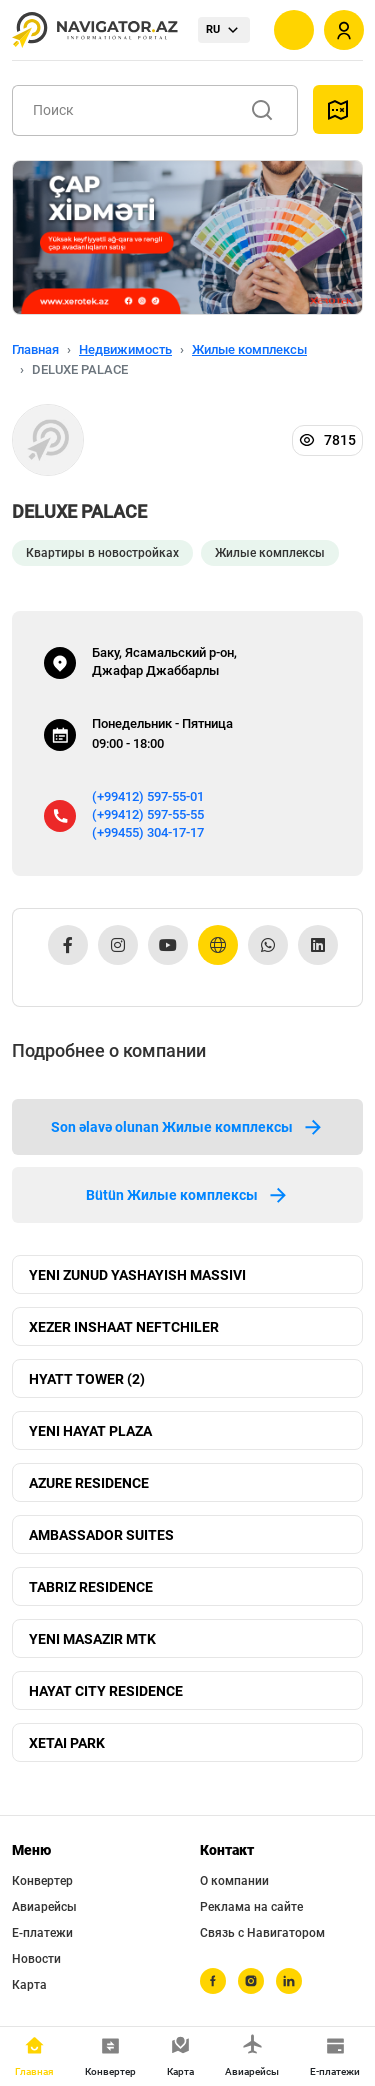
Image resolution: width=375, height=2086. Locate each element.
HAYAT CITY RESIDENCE (106, 1691)
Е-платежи (42, 1933)
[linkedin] (289, 1981)
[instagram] (251, 1981)
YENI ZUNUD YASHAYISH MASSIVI (137, 1275)
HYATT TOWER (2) (87, 1379)
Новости (36, 1959)
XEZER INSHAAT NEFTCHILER (124, 1327)
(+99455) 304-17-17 (148, 832)
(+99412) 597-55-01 (148, 796)
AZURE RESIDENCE (89, 1483)
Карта (29, 1985)
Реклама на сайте (251, 1907)
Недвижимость (125, 349)
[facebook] (213, 1981)
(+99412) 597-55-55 (148, 814)
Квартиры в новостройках (102, 553)
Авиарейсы (44, 1907)
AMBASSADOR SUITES (101, 1535)
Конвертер (42, 1881)
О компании (234, 1881)
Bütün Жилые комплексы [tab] (188, 1195)
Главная (35, 349)
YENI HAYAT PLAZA (90, 1431)
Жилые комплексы (249, 349)
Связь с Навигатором (262, 1933)
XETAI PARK (67, 1743)
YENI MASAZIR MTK (92, 1639)
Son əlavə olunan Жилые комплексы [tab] (188, 1127)
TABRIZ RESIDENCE (91, 1587)
